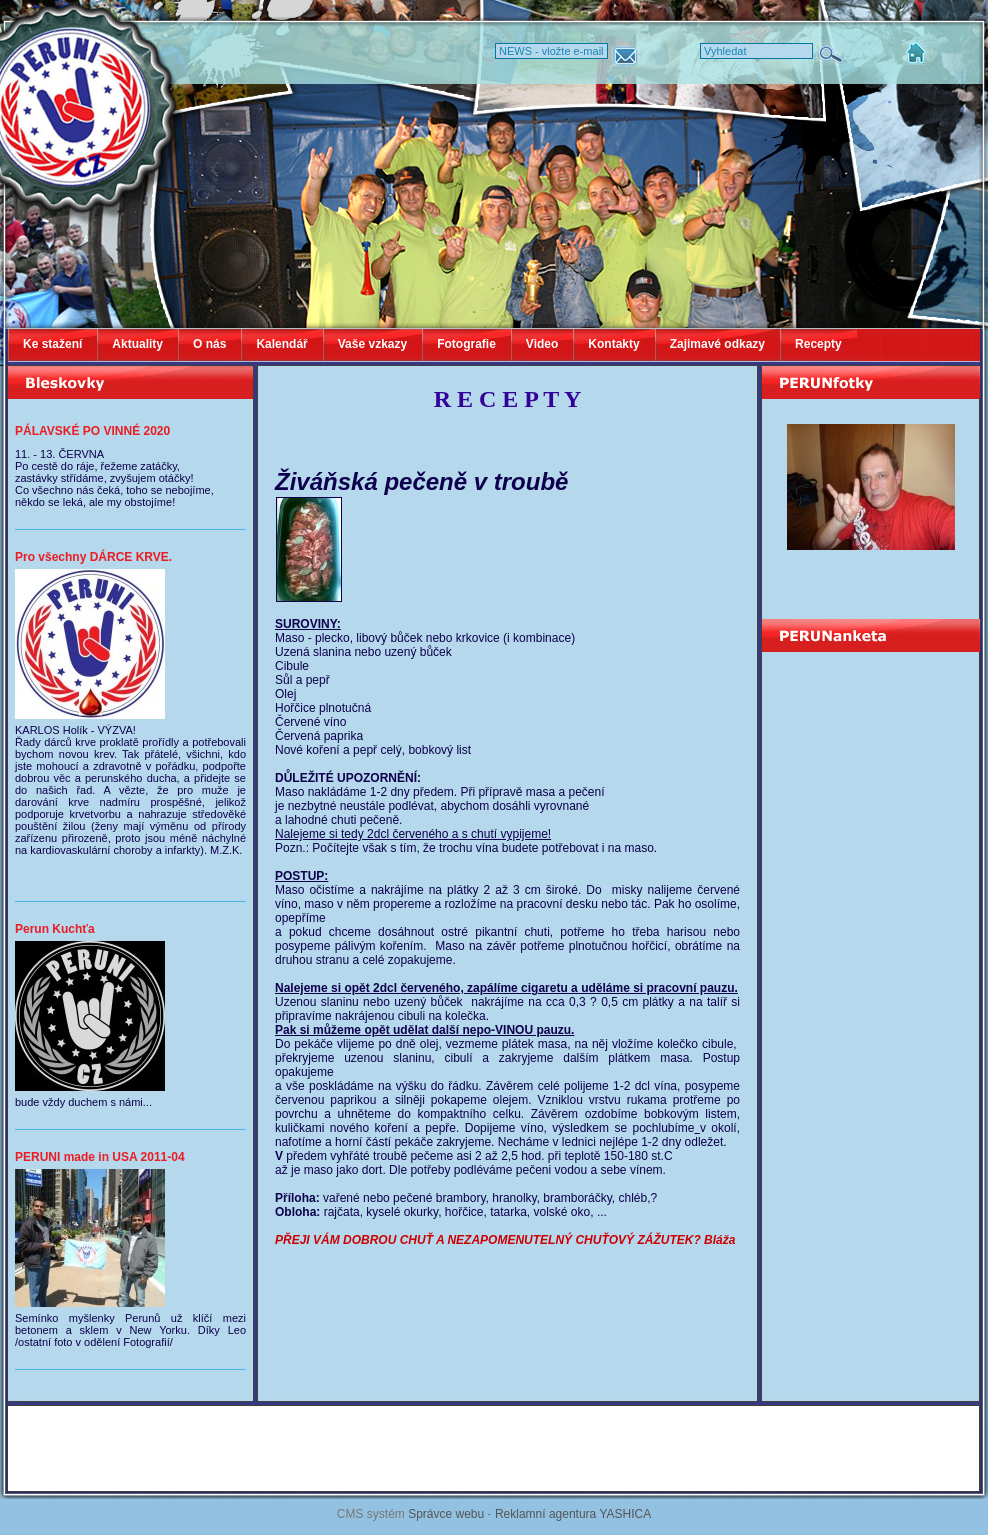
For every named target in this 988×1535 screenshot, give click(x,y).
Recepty (818, 344)
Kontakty (613, 344)
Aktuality (137, 344)
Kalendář (281, 344)
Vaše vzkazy (372, 344)
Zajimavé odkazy (717, 344)
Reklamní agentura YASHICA (573, 1514)
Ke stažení (52, 344)
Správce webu (446, 1514)
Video (542, 344)
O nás (209, 344)
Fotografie (466, 344)
